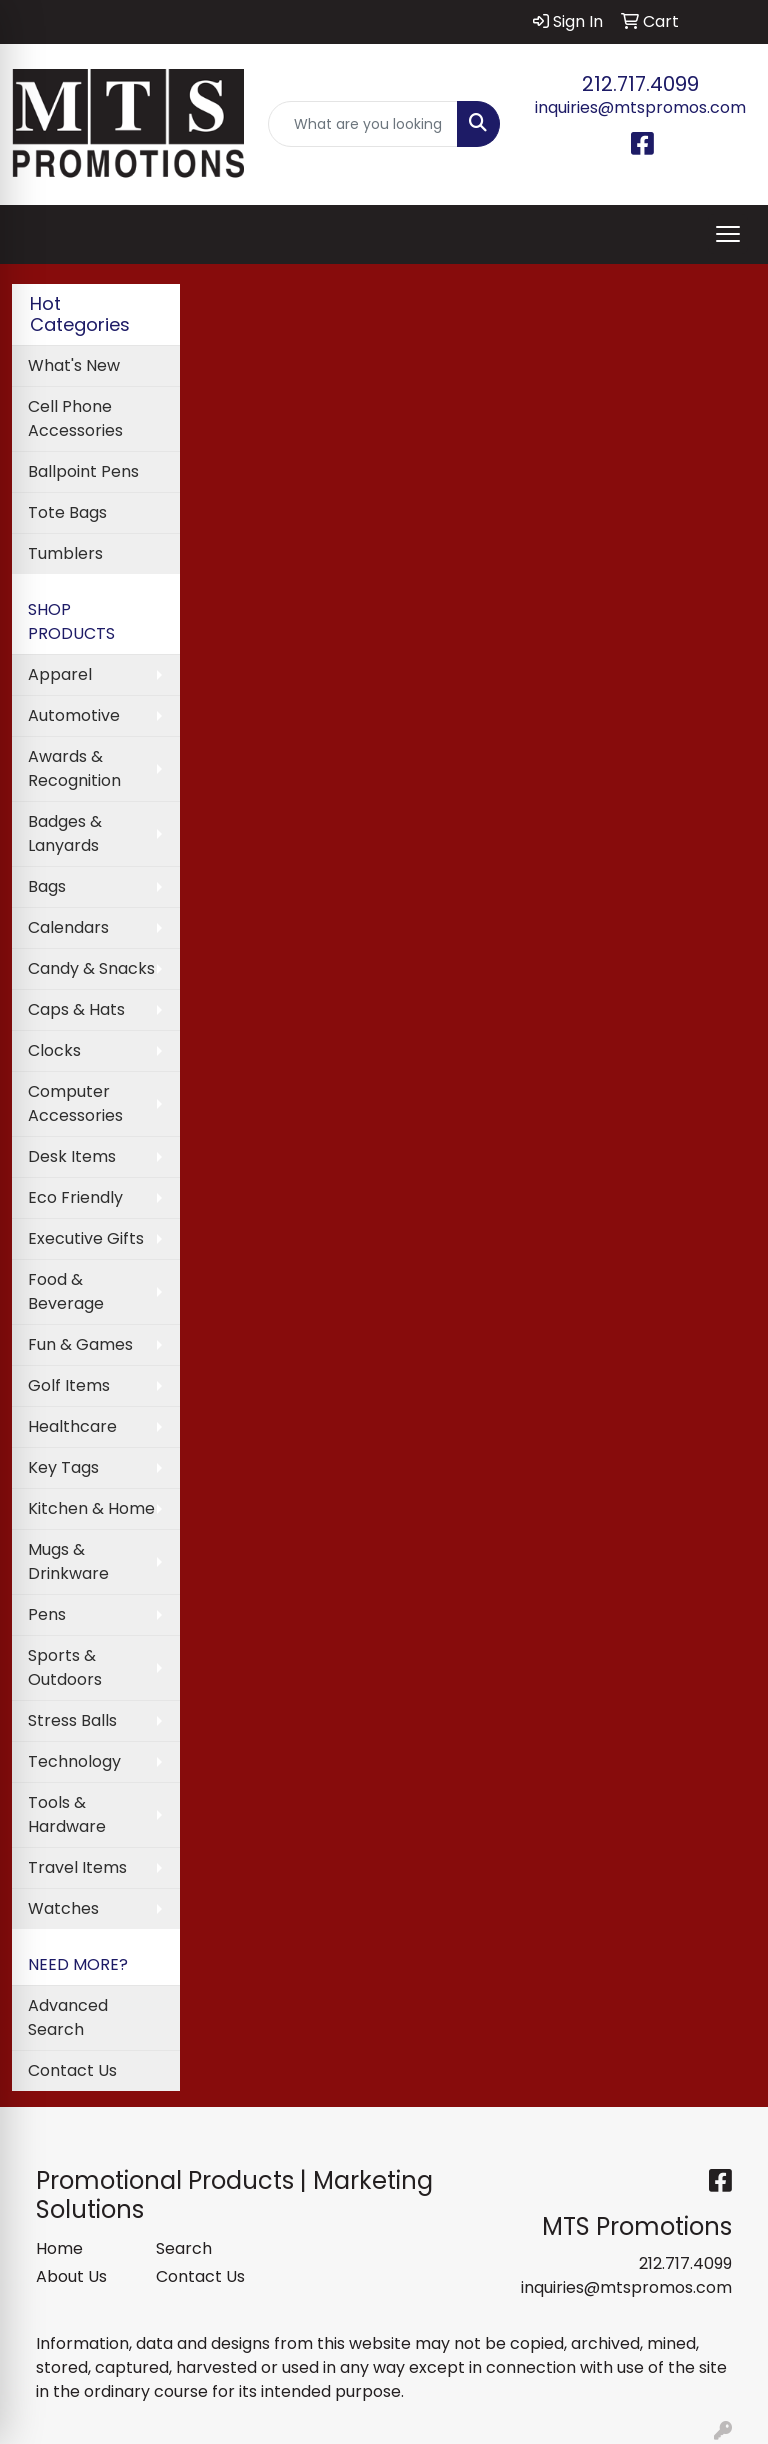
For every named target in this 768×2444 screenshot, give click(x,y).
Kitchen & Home (91, 1508)
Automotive (74, 715)
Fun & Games (80, 1344)
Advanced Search (68, 2017)
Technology (74, 1761)
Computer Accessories (75, 1103)
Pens (47, 1614)
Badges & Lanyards (65, 833)
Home (59, 2248)
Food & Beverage (66, 1291)
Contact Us (72, 2070)
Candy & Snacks (91, 968)
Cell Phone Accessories (75, 418)
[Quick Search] (363, 124)
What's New (74, 365)
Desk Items (72, 1156)
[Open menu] (728, 234)
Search (184, 2248)
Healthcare (72, 1426)
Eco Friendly (75, 1197)
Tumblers (65, 553)
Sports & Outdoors (65, 1667)
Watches (63, 1908)
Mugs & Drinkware (68, 1561)
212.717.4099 (640, 84)
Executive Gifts (86, 1238)
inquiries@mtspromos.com (640, 107)
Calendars (68, 927)
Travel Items (77, 1867)
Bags (47, 886)
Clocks (54, 1050)
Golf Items (69, 1385)
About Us (71, 2276)
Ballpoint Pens (83, 471)
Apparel (60, 674)
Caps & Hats (76, 1009)
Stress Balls (72, 1720)
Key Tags (63, 1467)
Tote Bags (67, 512)
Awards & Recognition (74, 768)
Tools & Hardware (67, 1814)
